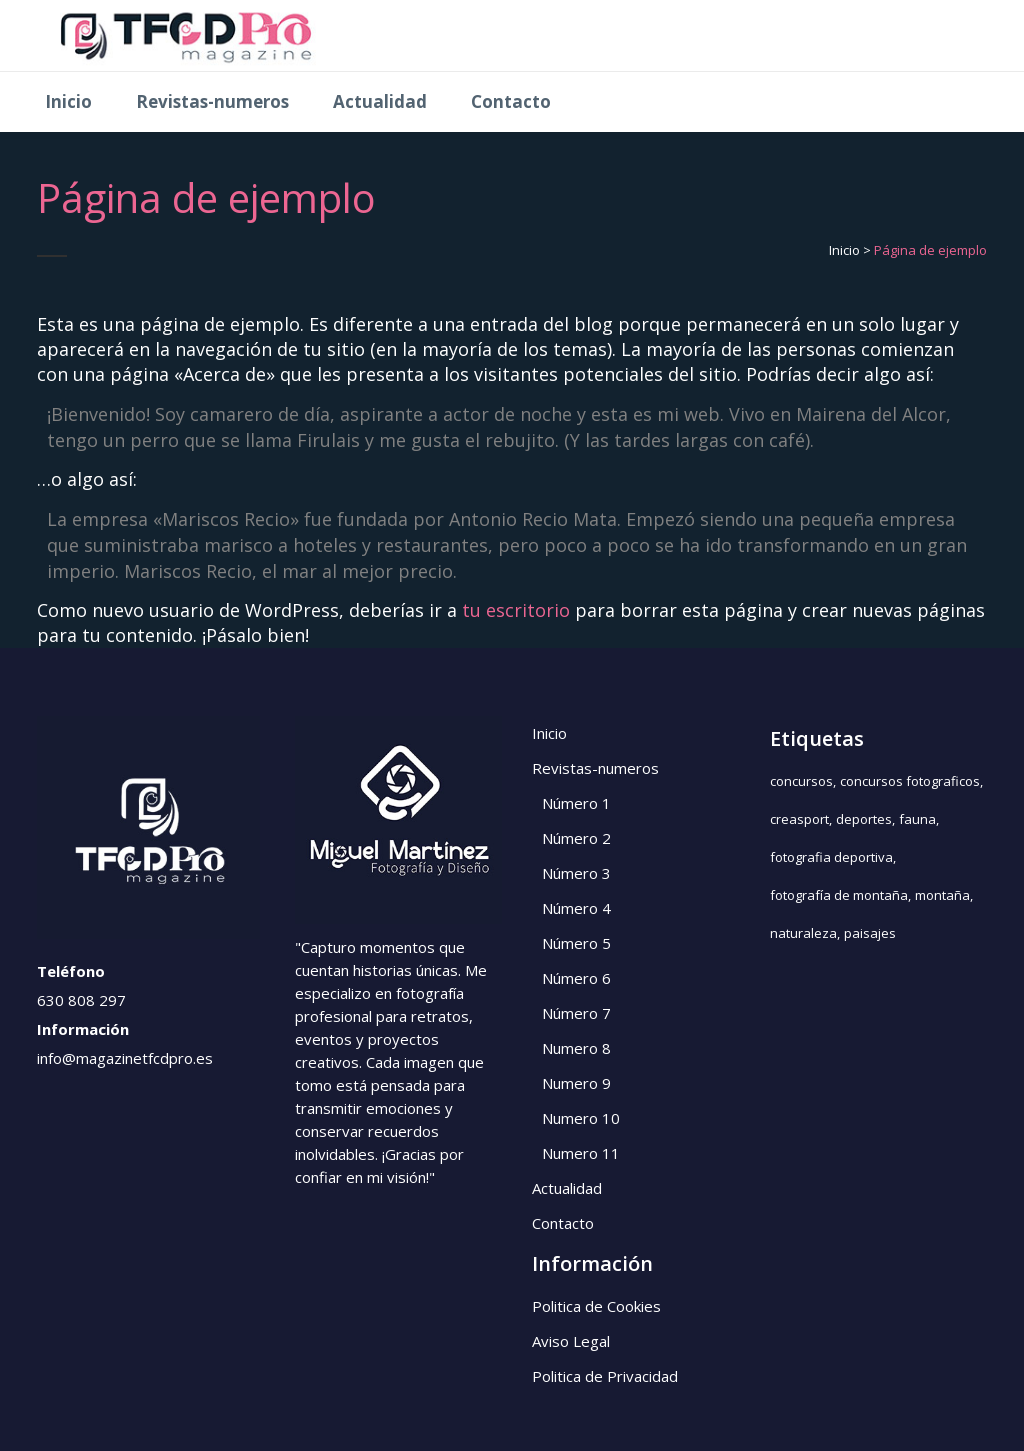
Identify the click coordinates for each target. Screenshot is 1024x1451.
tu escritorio (516, 610)
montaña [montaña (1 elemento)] (942, 895)
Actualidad (567, 1188)
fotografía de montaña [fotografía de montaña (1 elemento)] (839, 895)
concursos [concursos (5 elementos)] (801, 781)
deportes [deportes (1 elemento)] (864, 819)
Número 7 (576, 1013)
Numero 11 (581, 1153)
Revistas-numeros (595, 768)
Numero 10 (581, 1118)
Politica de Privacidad (605, 1376)
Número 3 (576, 873)
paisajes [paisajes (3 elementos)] (870, 933)
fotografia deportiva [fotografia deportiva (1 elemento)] (831, 857)
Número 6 (576, 978)
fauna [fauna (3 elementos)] (917, 819)
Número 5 (576, 943)
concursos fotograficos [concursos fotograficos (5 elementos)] (910, 781)
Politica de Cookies (596, 1306)
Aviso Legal (571, 1341)
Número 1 (576, 803)
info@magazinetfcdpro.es (125, 1058)
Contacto (563, 1223)
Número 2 (576, 838)
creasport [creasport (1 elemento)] (799, 819)
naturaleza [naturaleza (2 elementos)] (803, 933)
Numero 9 (576, 1083)
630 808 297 (81, 1000)
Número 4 (576, 908)
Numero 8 (576, 1048)
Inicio (844, 250)
